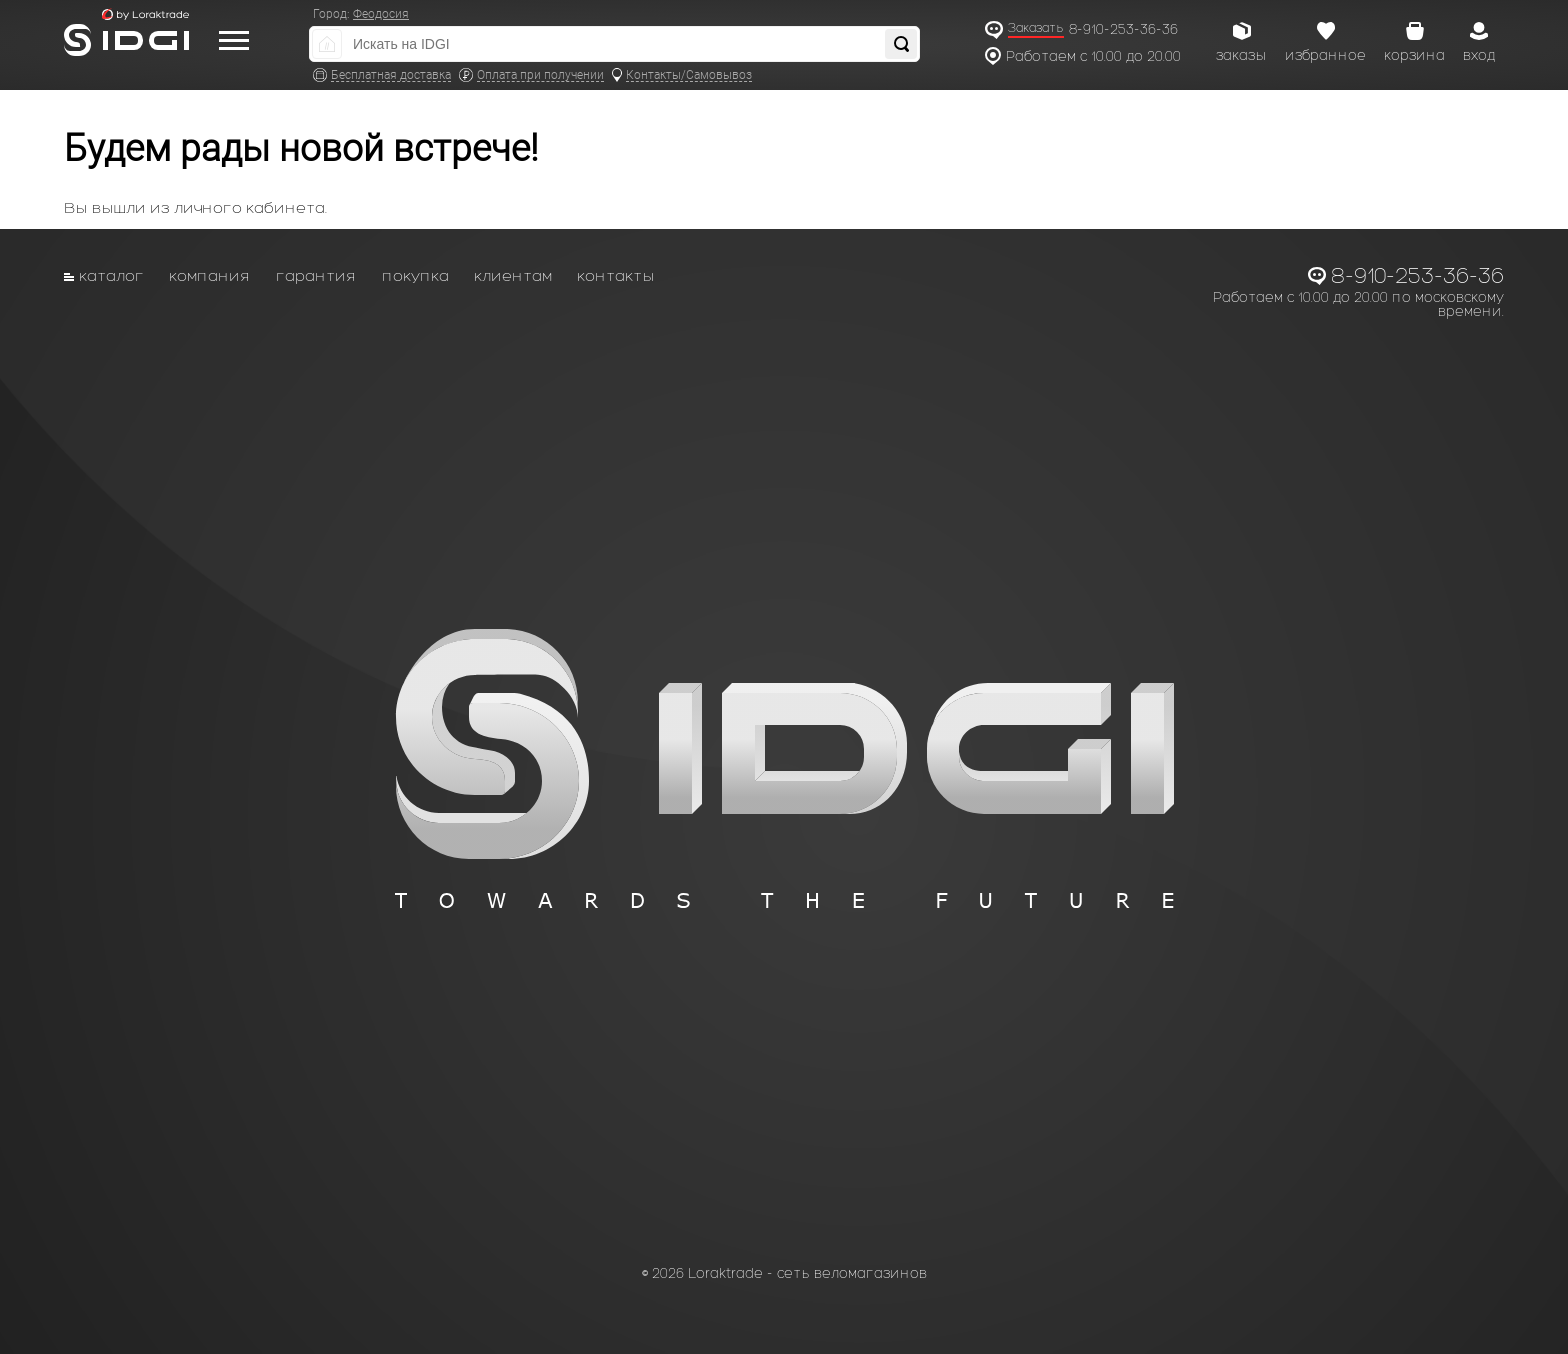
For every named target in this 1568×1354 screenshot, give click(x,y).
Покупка (415, 275)
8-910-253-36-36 (1123, 29)
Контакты (616, 275)
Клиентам (513, 275)
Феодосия (381, 14)
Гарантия (316, 275)
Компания (210, 275)
